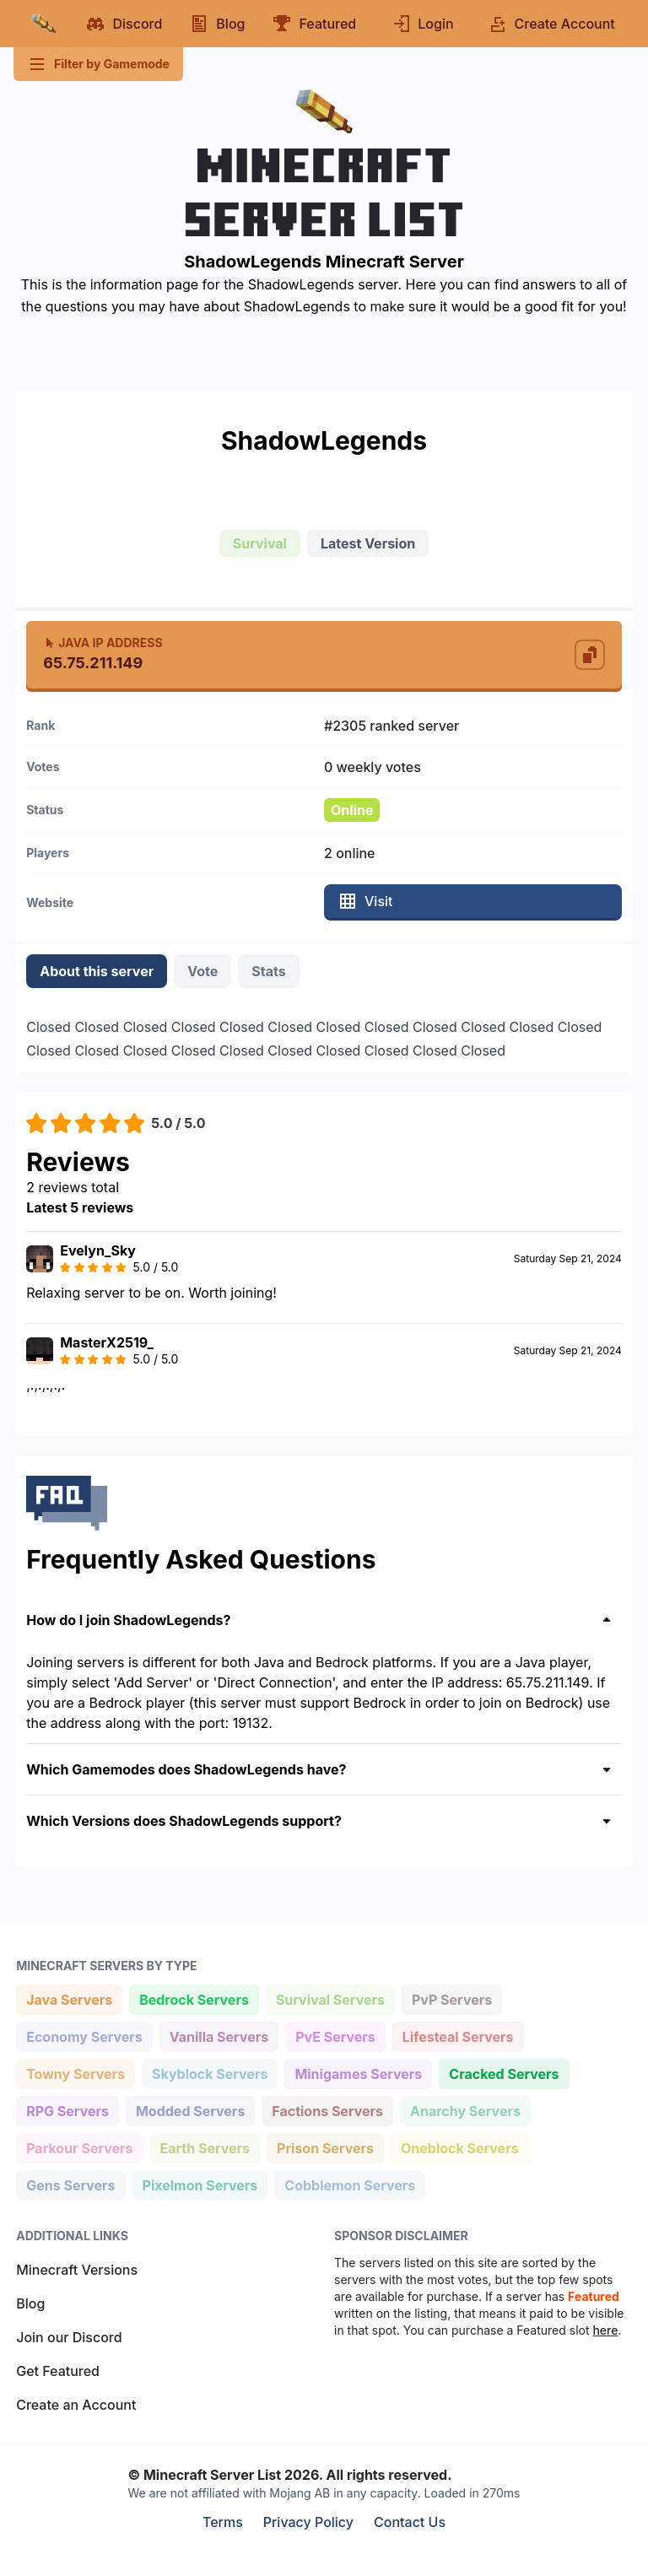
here (605, 2330)
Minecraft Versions (77, 2269)
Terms (222, 2522)
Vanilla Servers (218, 2035)
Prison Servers (325, 2147)
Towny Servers (75, 2072)
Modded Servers (190, 2110)
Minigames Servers (358, 2072)
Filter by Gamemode (98, 64)
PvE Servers (334, 2035)
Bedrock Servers (193, 1998)
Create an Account (76, 2404)
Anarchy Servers (465, 2110)
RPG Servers (67, 2110)
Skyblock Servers (209, 2072)
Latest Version (368, 543)
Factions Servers (327, 2110)
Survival (260, 543)
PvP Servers (451, 1998)
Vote (202, 971)
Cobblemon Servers (349, 2184)
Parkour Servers (78, 2147)
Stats (268, 971)
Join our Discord (69, 2337)
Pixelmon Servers (200, 2184)
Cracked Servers (503, 2072)
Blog (30, 2303)
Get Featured (58, 2371)
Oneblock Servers (459, 2147)
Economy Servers (84, 2035)
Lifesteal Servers (458, 2035)
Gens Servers (70, 2184)
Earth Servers (205, 2147)
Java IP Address (102, 642)
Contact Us (410, 2522)
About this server (97, 971)
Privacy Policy (308, 2522)
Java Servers (68, 1998)
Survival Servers (330, 1998)
